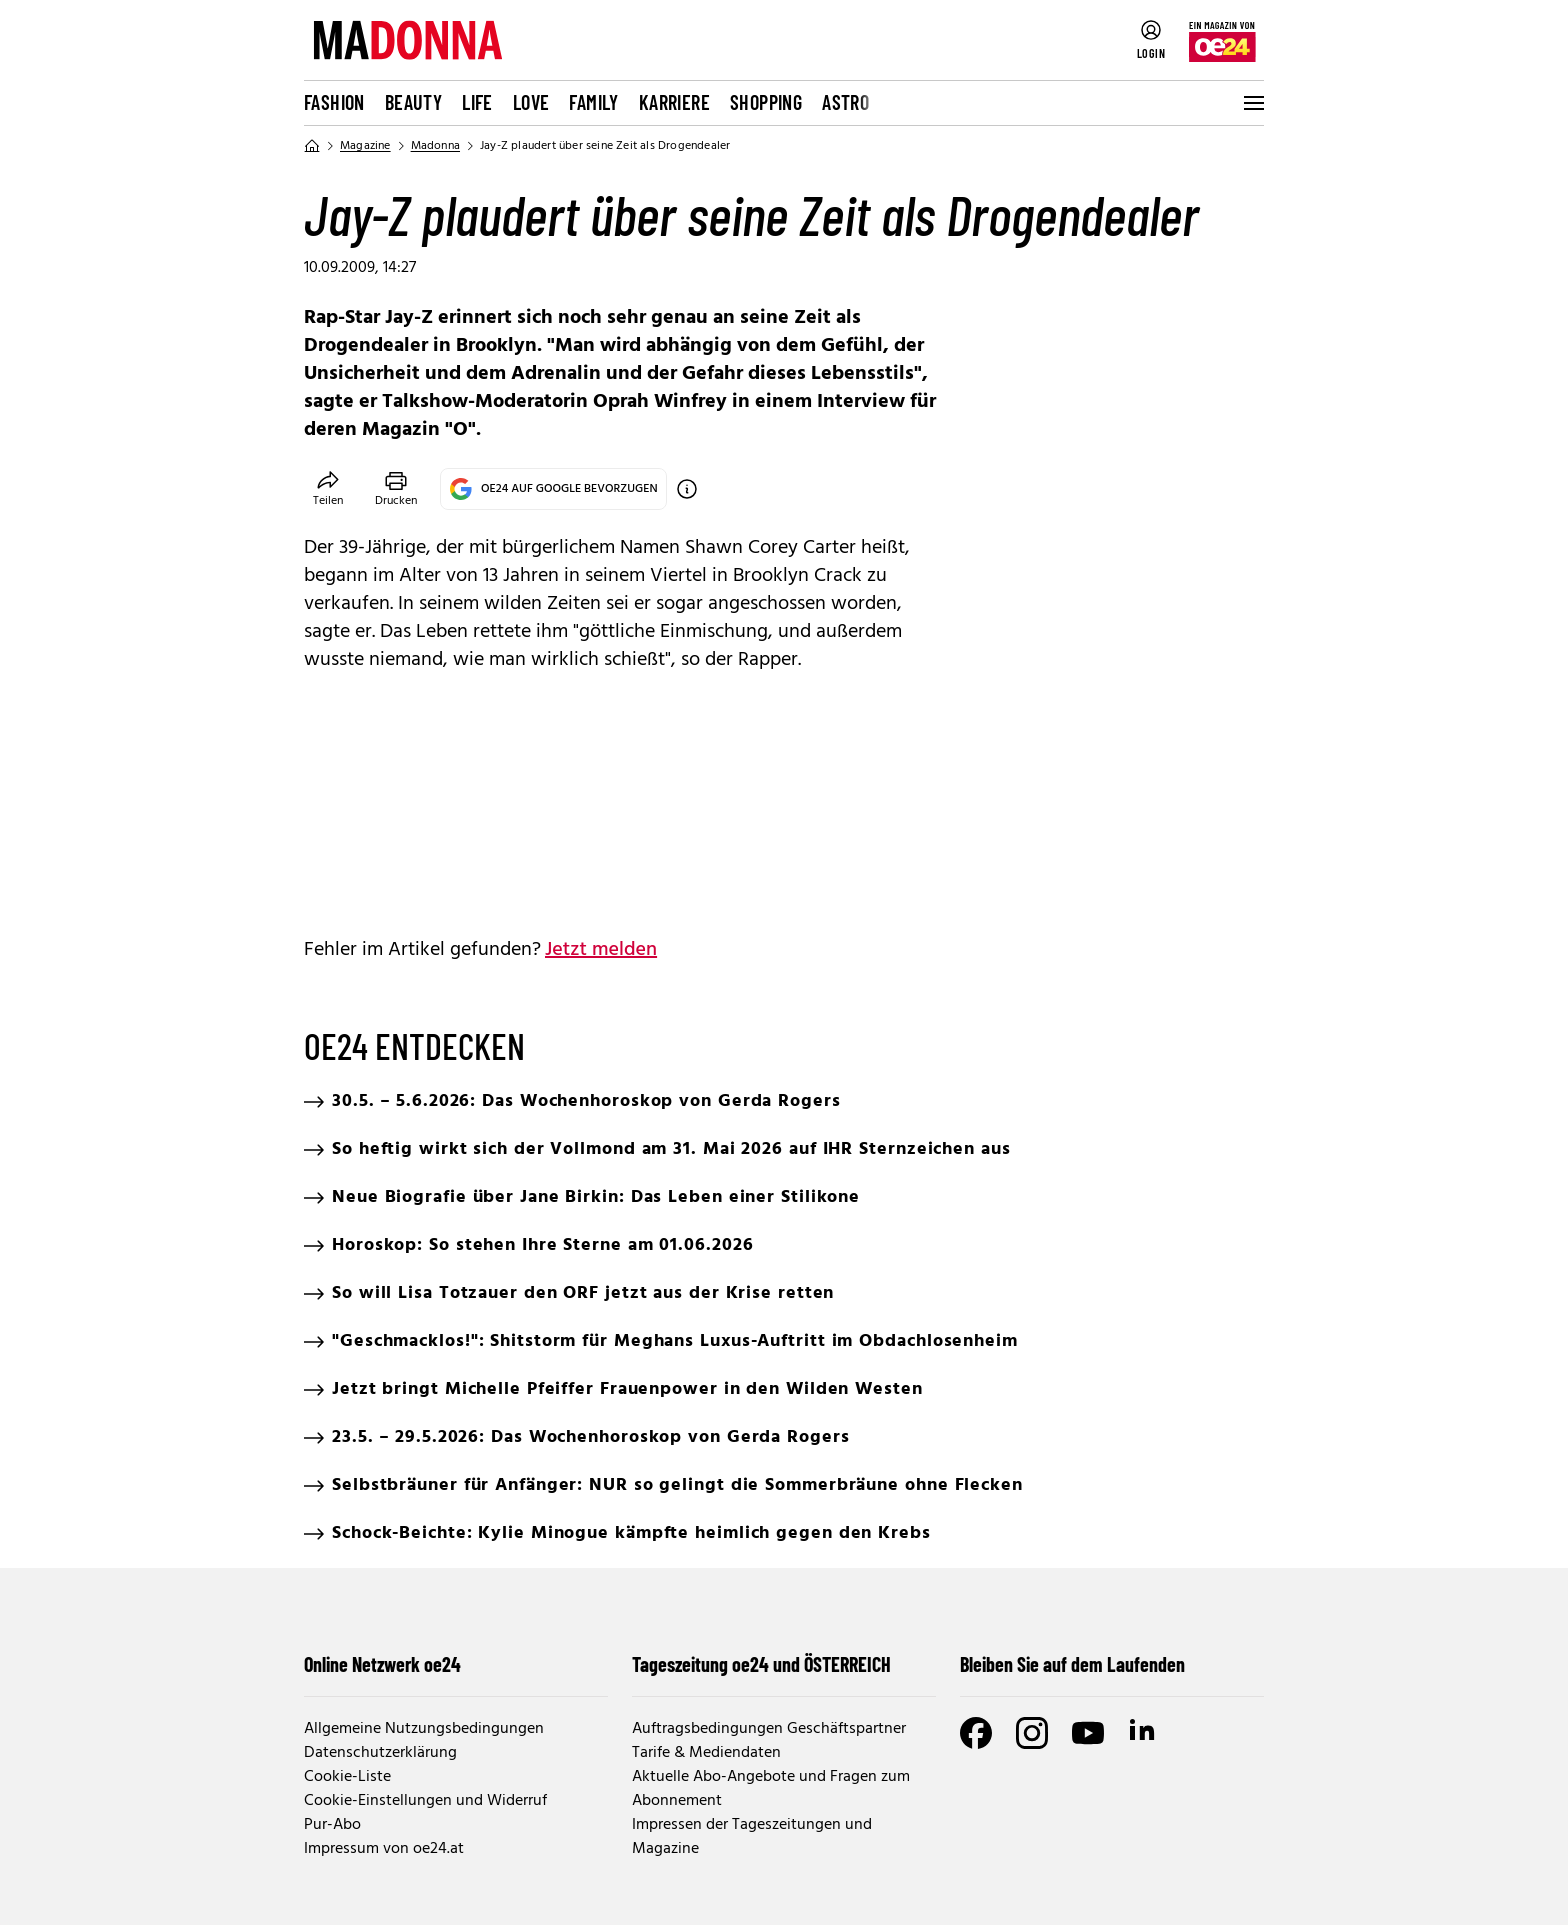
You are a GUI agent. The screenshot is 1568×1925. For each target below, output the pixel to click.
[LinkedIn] (1144, 1733)
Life (477, 102)
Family (593, 102)
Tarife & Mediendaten (706, 1753)
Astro (845, 102)
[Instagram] (1032, 1733)
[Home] (312, 146)
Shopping (766, 102)
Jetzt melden (601, 950)
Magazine (365, 146)
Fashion (334, 102)
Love (531, 102)
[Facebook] (976, 1733)
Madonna (435, 146)
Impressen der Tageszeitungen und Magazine (752, 1837)
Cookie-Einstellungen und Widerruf (425, 1801)
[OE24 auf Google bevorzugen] (687, 489)
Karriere (674, 102)
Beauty (413, 102)
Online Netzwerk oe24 (382, 1664)
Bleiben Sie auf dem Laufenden (1072, 1664)
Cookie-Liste (347, 1777)
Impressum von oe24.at (384, 1849)
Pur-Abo (332, 1825)
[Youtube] (1088, 1733)
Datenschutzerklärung (380, 1753)
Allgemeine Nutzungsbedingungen (424, 1729)
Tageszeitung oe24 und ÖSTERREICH (761, 1664)
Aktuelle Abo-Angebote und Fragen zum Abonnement (771, 1789)
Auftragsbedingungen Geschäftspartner (769, 1729)
